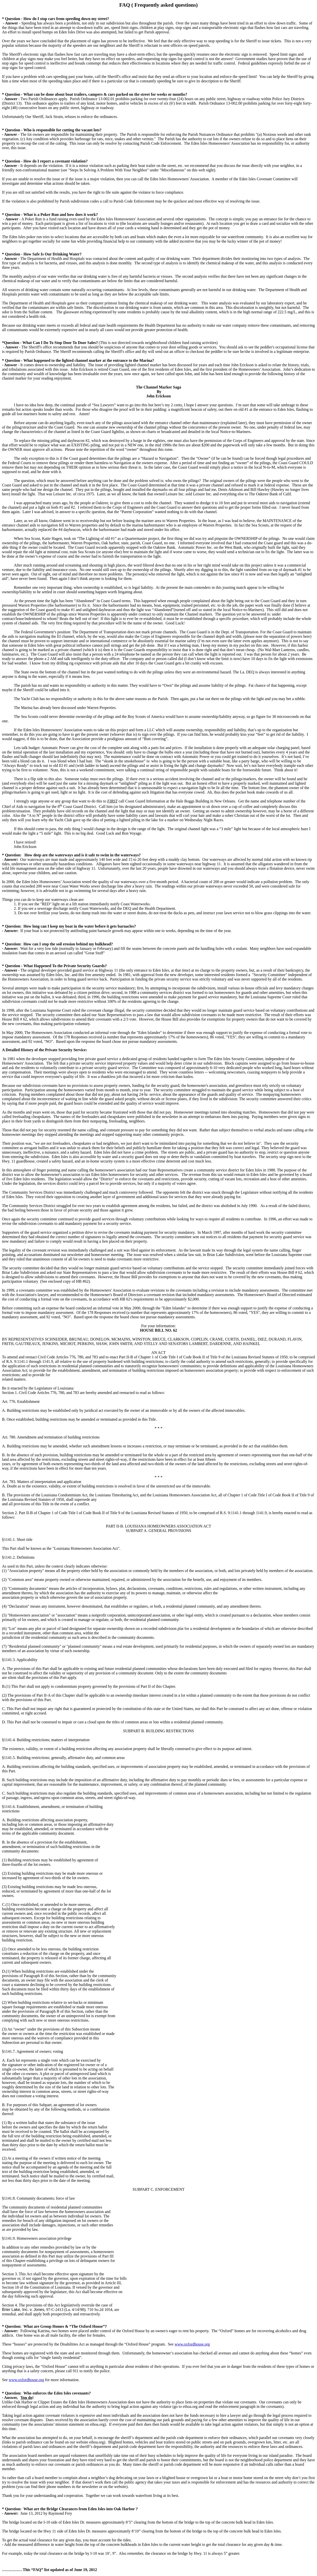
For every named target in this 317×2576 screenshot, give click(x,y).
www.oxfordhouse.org (192, 2344)
